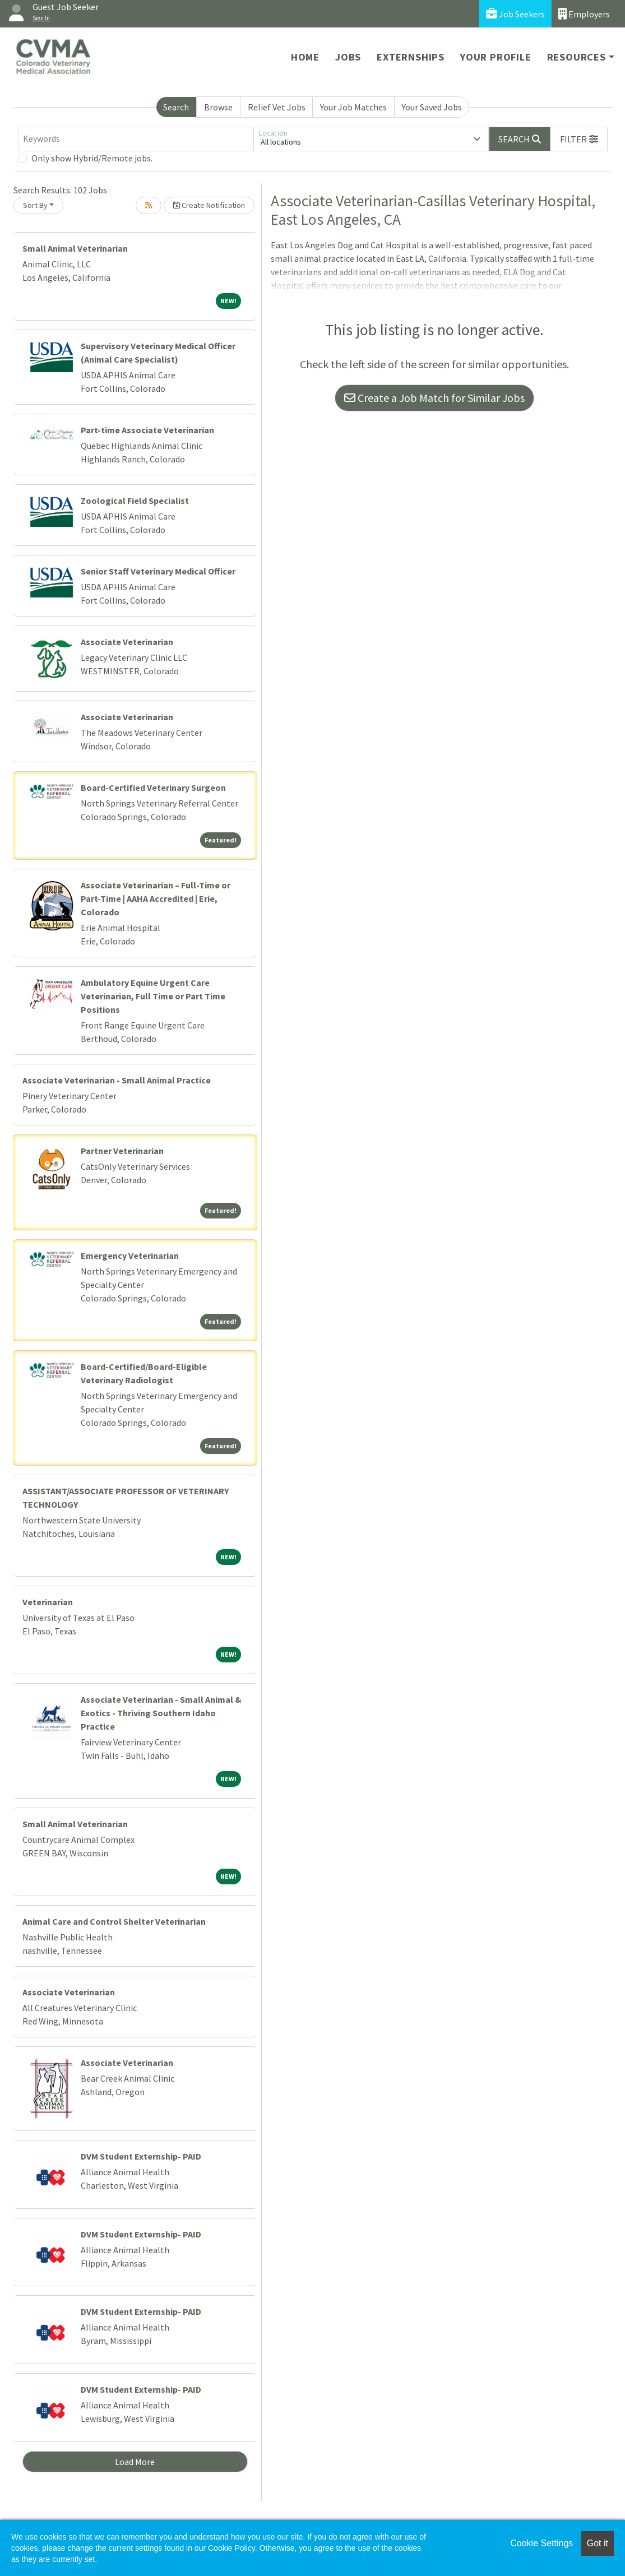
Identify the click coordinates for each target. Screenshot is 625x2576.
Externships (411, 56)
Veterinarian (47, 1601)
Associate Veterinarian (127, 641)
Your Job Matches (353, 107)
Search (176, 107)
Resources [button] (576, 56)
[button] (579, 139)
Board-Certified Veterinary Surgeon (153, 787)
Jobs (348, 56)
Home (305, 56)
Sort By (35, 205)
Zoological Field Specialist (135, 500)
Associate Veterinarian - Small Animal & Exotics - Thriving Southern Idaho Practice (161, 1713)
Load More (135, 2461)
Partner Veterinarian (122, 1150)
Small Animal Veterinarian (75, 248)
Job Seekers (515, 14)
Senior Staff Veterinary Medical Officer (158, 571)
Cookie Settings (541, 2543)
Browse (218, 107)
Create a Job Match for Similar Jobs (434, 398)
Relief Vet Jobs (276, 107)
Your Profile (495, 56)
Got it (597, 2543)
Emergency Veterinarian (130, 1255)
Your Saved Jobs (432, 107)
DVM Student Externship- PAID (141, 2156)
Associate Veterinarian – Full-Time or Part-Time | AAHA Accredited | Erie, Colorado (155, 898)
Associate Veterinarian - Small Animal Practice (116, 1080)
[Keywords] (135, 139)
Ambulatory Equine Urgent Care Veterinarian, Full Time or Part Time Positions (153, 996)
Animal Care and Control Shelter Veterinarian (114, 1921)
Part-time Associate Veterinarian (147, 429)
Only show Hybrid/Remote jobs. (91, 158)
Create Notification (209, 205)
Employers (584, 14)
